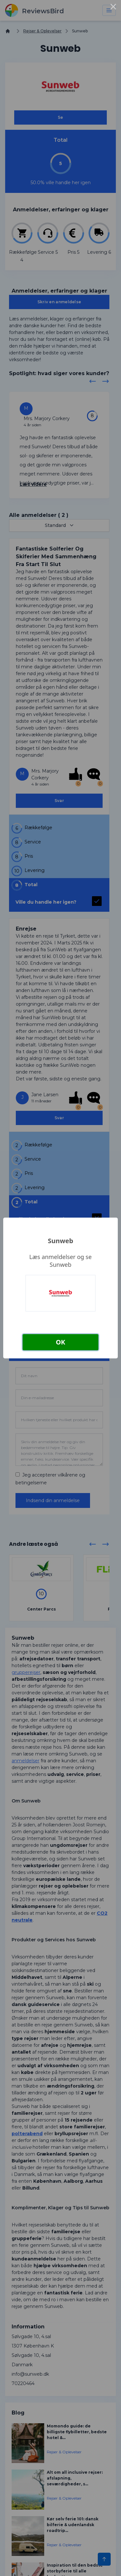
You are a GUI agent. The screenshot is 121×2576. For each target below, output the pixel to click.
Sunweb (60, 1240)
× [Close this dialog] (113, 8)
